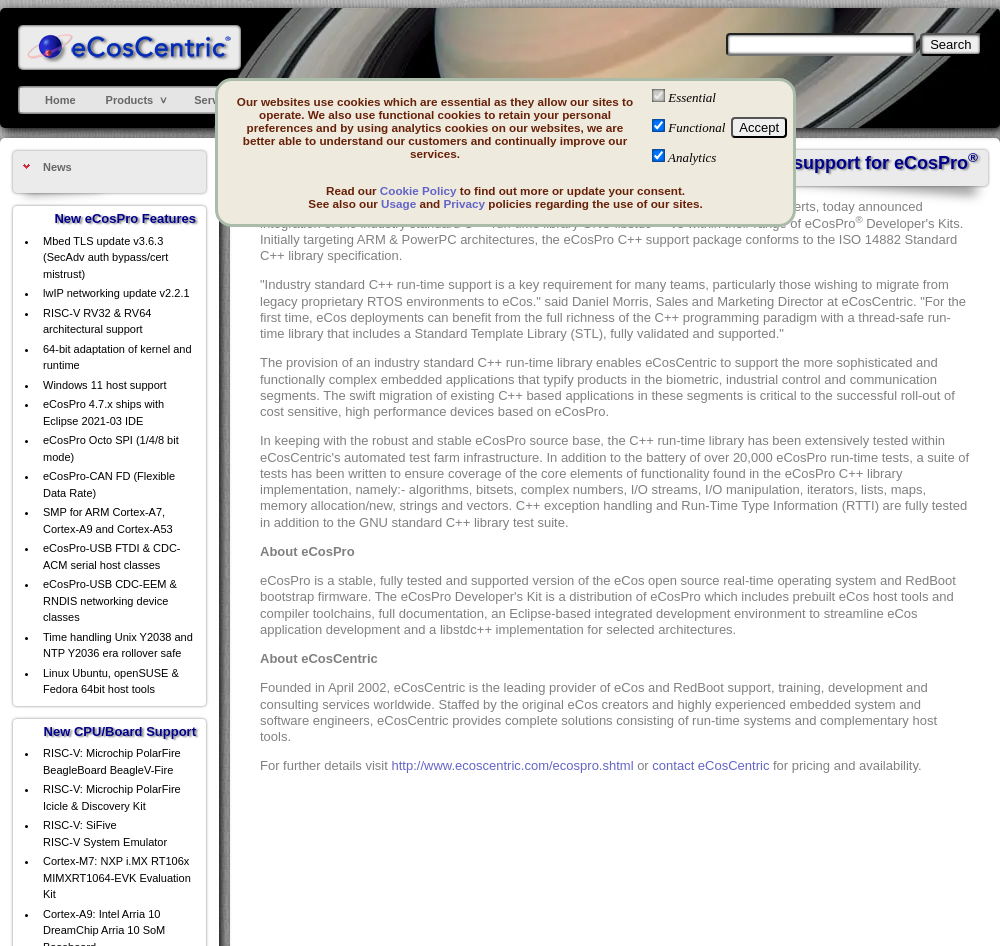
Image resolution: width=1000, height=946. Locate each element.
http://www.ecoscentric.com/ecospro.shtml (513, 765)
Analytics (692, 157)
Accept (759, 127)
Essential (692, 97)
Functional (696, 127)
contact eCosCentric (710, 765)
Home (60, 100)
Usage (398, 203)
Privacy (464, 203)
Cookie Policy (418, 190)
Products (130, 100)
